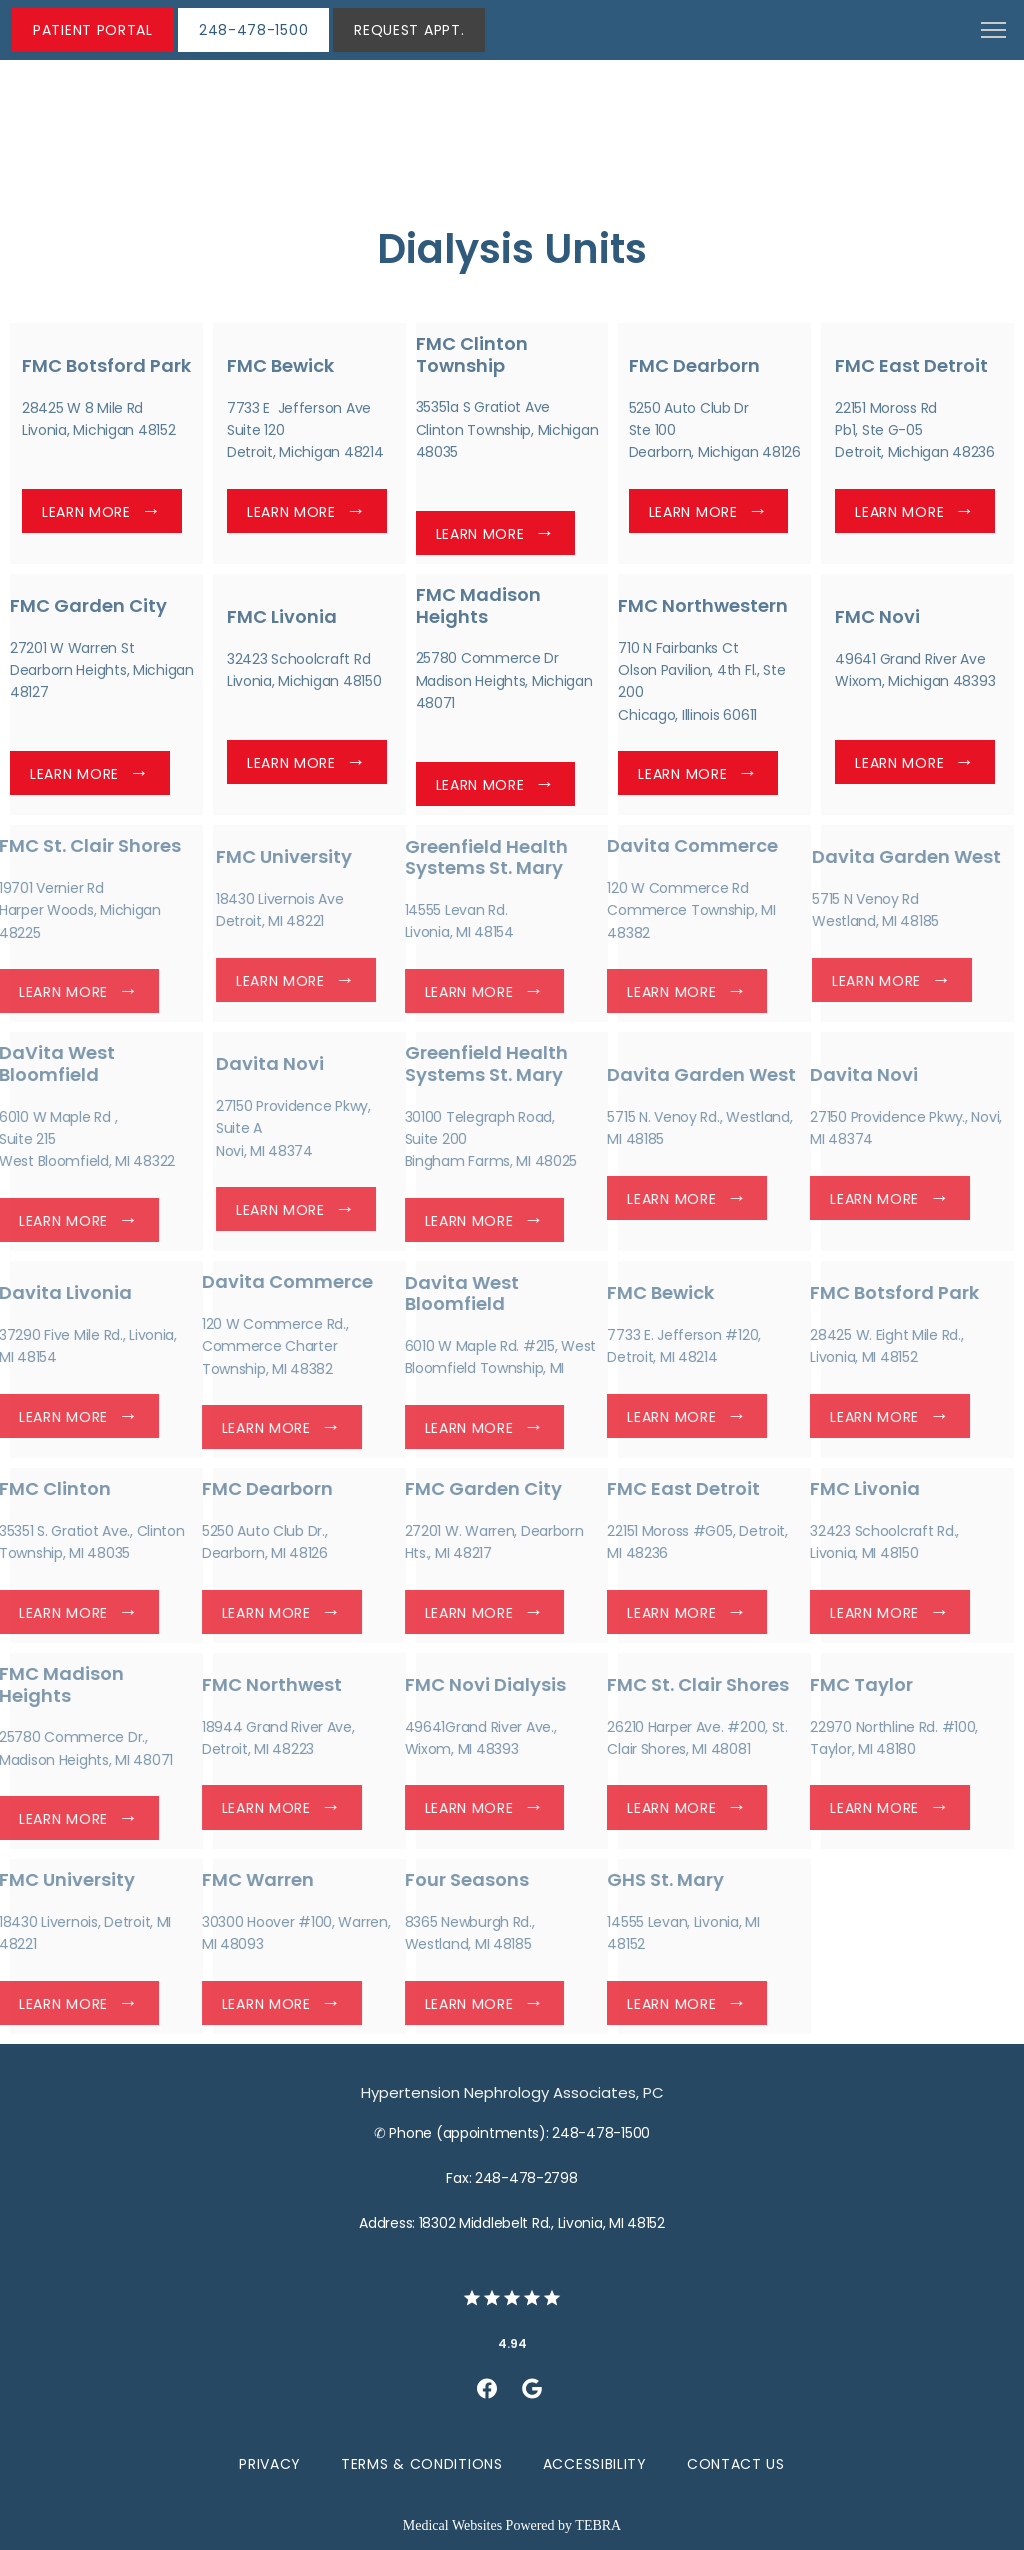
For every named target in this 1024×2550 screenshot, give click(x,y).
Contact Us (736, 2464)
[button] (994, 32)
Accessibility (595, 2464)
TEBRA (598, 2525)
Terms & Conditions (422, 2464)
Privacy (270, 2464)
